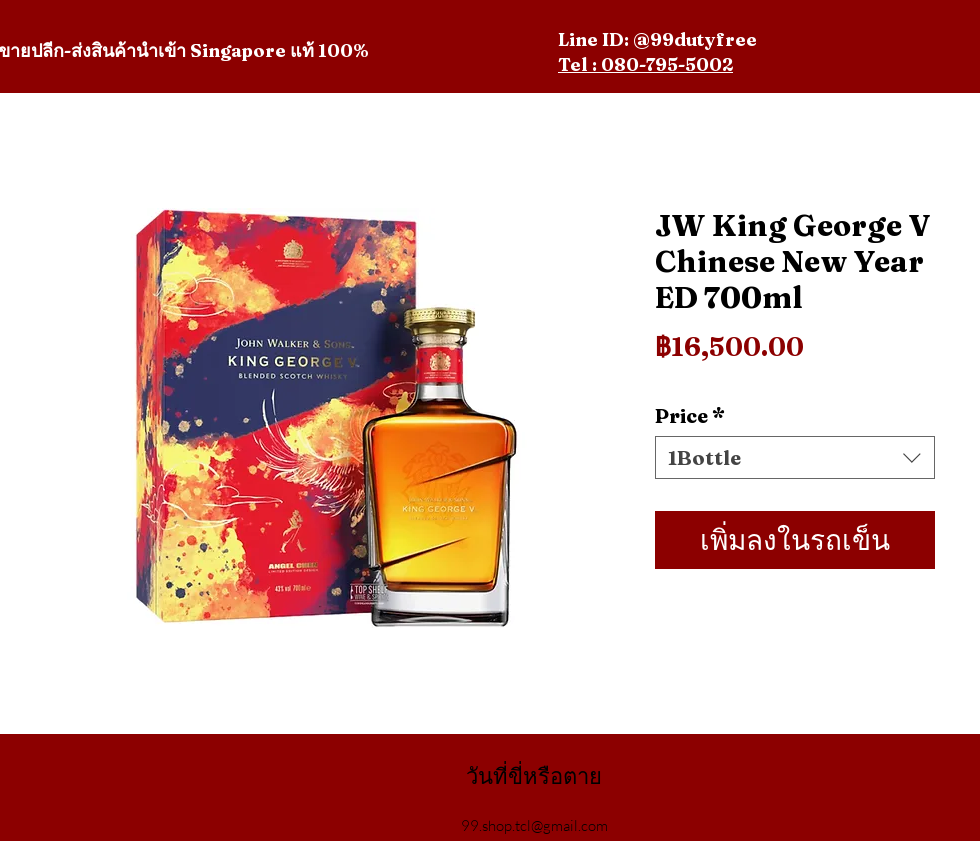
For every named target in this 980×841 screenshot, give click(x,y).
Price (690, 415)
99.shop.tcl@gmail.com (534, 825)
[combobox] (795, 457)
